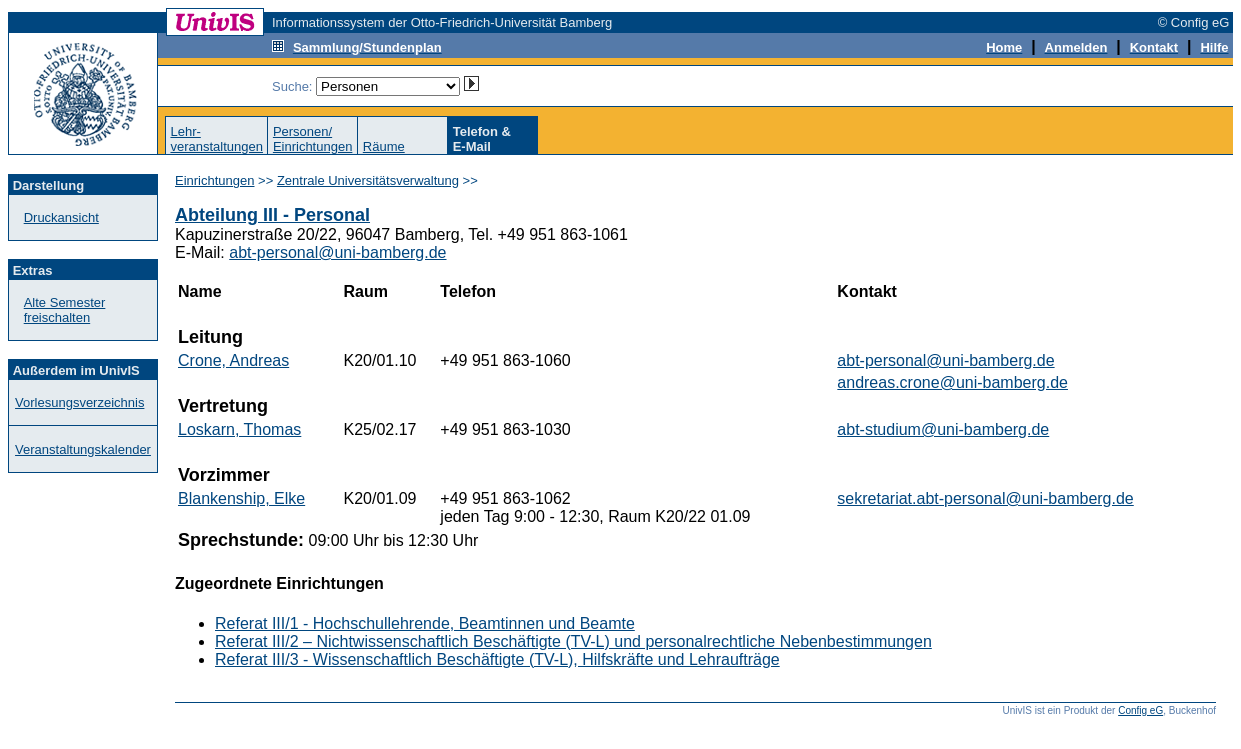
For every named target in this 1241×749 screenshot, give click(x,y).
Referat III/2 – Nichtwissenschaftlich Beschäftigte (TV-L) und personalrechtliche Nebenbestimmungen (573, 641)
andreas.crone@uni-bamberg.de (952, 382)
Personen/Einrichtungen (313, 139)
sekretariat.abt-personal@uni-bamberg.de (985, 498)
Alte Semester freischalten (65, 310)
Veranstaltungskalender (83, 449)
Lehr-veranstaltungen (216, 139)
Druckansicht (61, 217)
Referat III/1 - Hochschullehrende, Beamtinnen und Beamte (425, 623)
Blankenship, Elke (241, 498)
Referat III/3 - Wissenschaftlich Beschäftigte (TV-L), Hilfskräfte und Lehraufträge (497, 659)
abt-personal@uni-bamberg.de (337, 252)
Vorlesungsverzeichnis (79, 402)
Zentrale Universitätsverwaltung (368, 180)
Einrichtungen (215, 180)
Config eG (1140, 710)
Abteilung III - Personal (272, 215)
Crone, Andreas (233, 360)
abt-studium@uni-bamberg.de (943, 429)
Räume (384, 146)
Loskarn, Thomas (239, 429)
